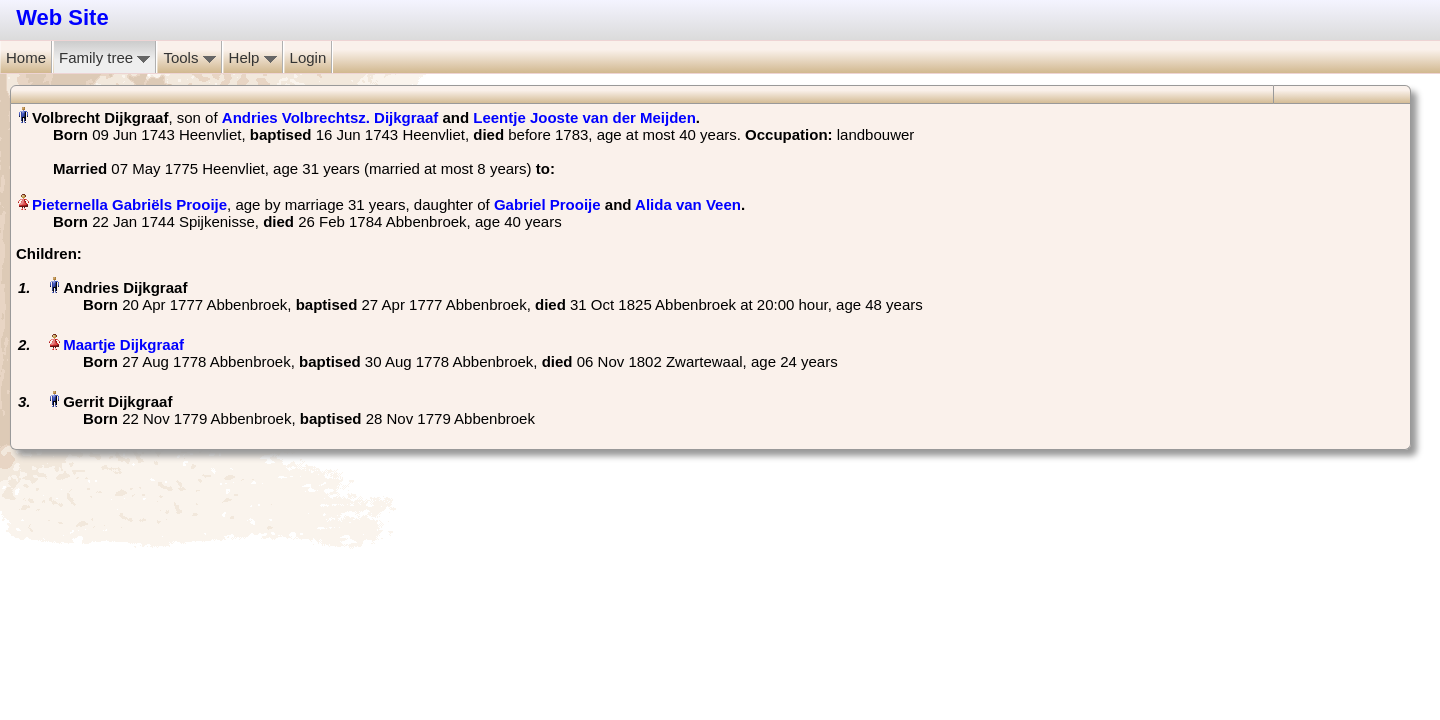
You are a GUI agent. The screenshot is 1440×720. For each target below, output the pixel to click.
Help (253, 57)
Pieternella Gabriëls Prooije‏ (129, 204)
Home (26, 57)
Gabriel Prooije (547, 204)
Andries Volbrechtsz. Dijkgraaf (330, 117)
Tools (189, 57)
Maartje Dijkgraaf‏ (123, 344)
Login (308, 57)
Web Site (62, 17)
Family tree (104, 57)
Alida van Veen (688, 204)
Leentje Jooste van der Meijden (584, 117)
